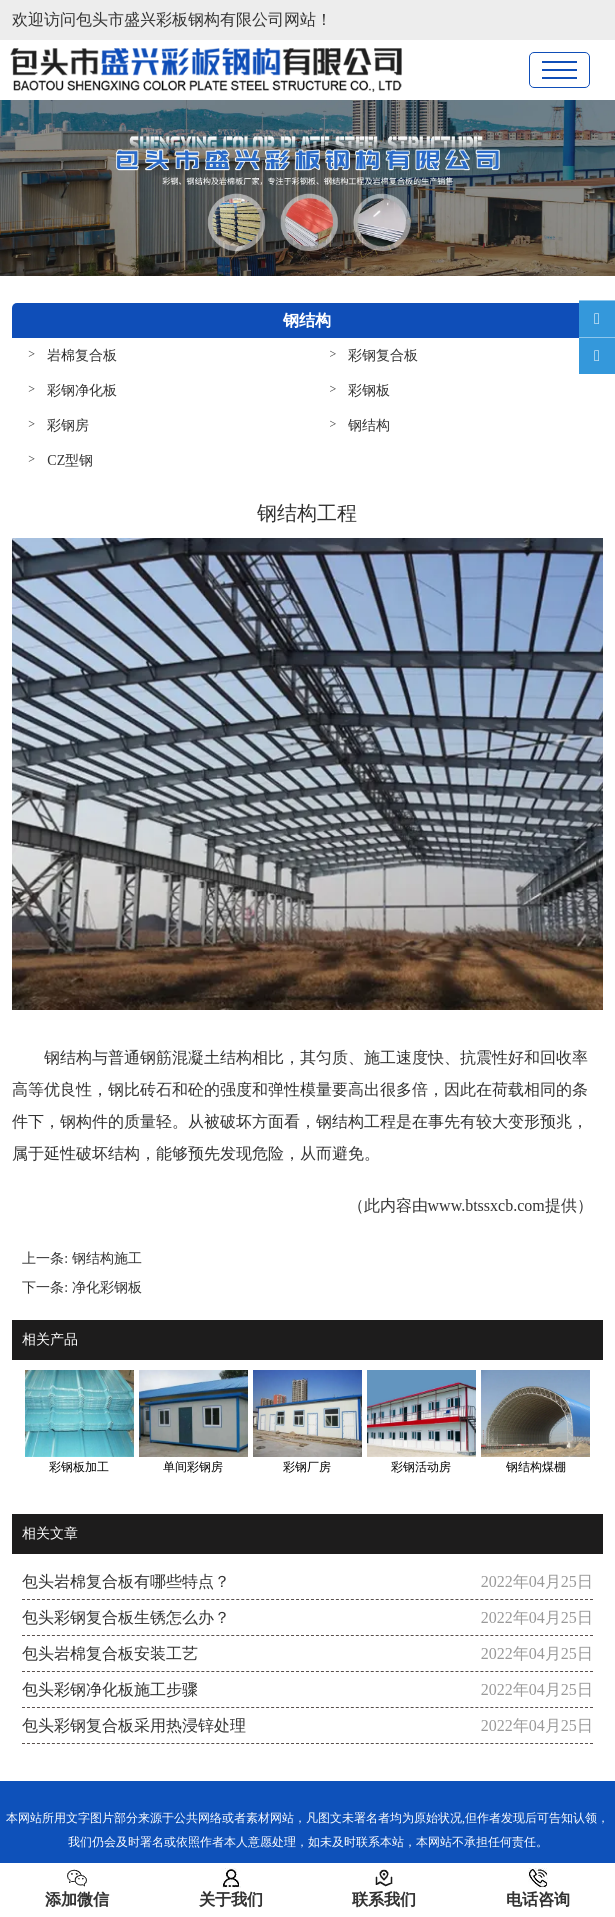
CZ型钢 (70, 460)
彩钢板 (369, 390)
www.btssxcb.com (486, 1205)
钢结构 (369, 425)
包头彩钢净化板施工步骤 (110, 1689)
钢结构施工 (107, 1258)
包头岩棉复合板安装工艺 (110, 1653)
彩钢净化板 (82, 390)
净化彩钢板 (107, 1287)
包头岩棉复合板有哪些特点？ (126, 1581)
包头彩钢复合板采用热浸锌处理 (134, 1725)
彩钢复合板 (383, 355)
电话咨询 (538, 1888)
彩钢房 (68, 425)
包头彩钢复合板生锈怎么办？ (126, 1617)
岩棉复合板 (82, 355)
